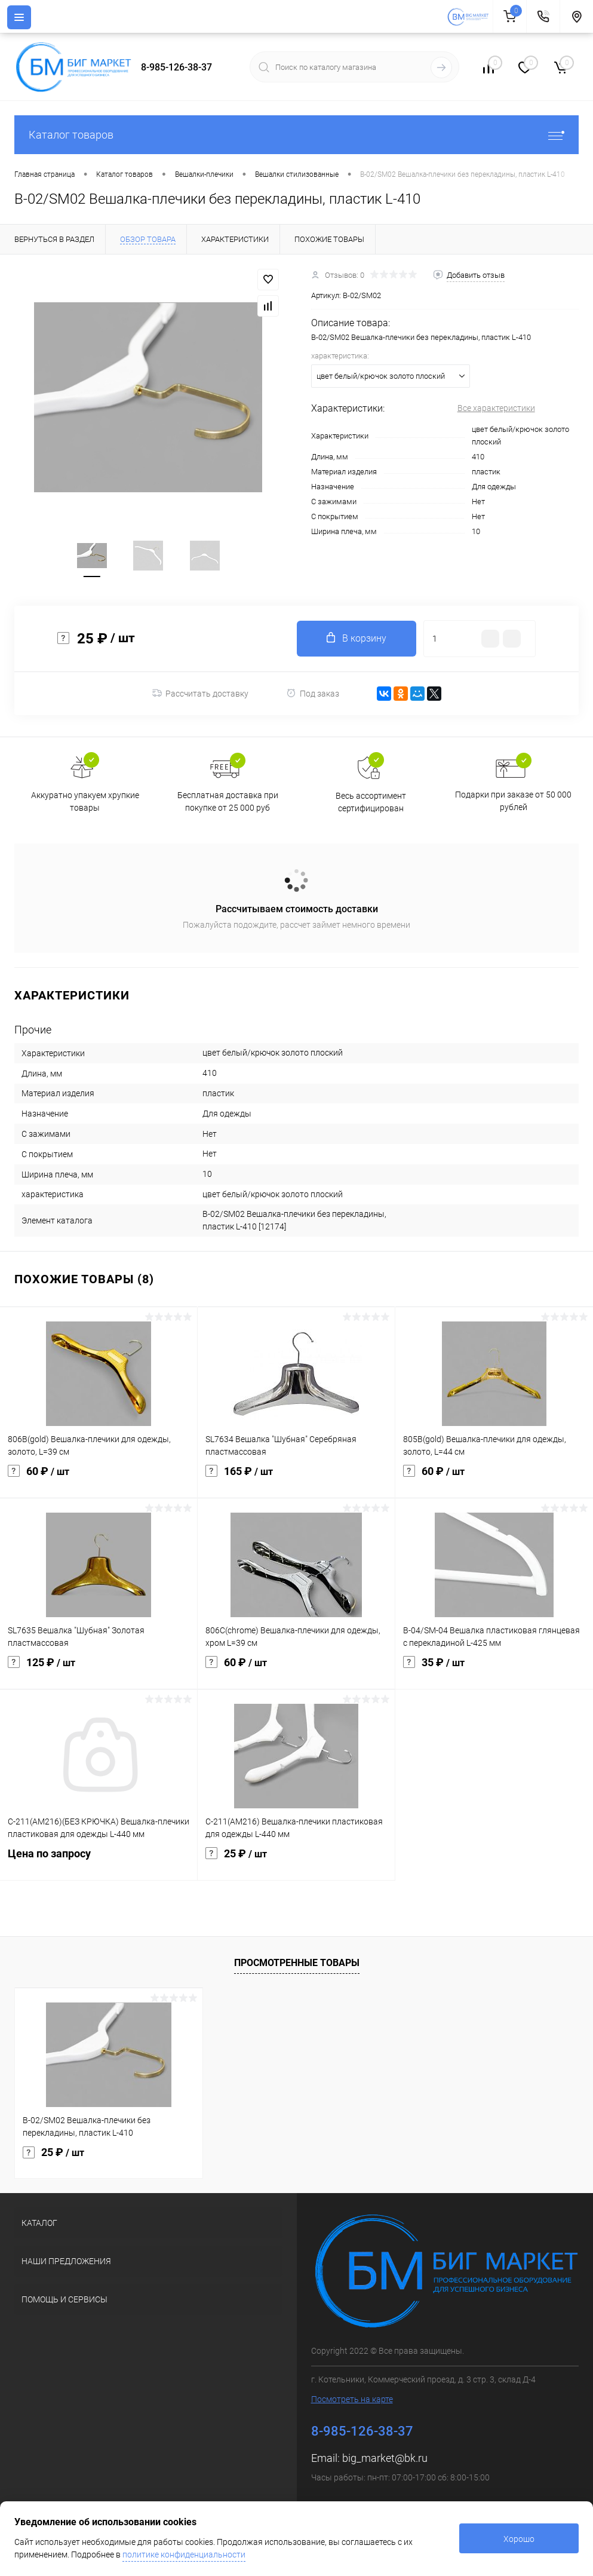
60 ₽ (98, 1478)
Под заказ (312, 693)
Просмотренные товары (297, 1962)
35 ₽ (494, 1669)
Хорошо (518, 2539)
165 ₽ (296, 1478)
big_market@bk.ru (385, 2458)
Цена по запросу (98, 1860)
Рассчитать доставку (200, 693)
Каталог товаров (296, 134)
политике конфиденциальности (183, 2554)
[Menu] (19, 17)
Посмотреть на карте (352, 2399)
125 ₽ (98, 1669)
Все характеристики (496, 408)
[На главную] (470, 17)
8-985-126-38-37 (176, 67)
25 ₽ (296, 1861)
